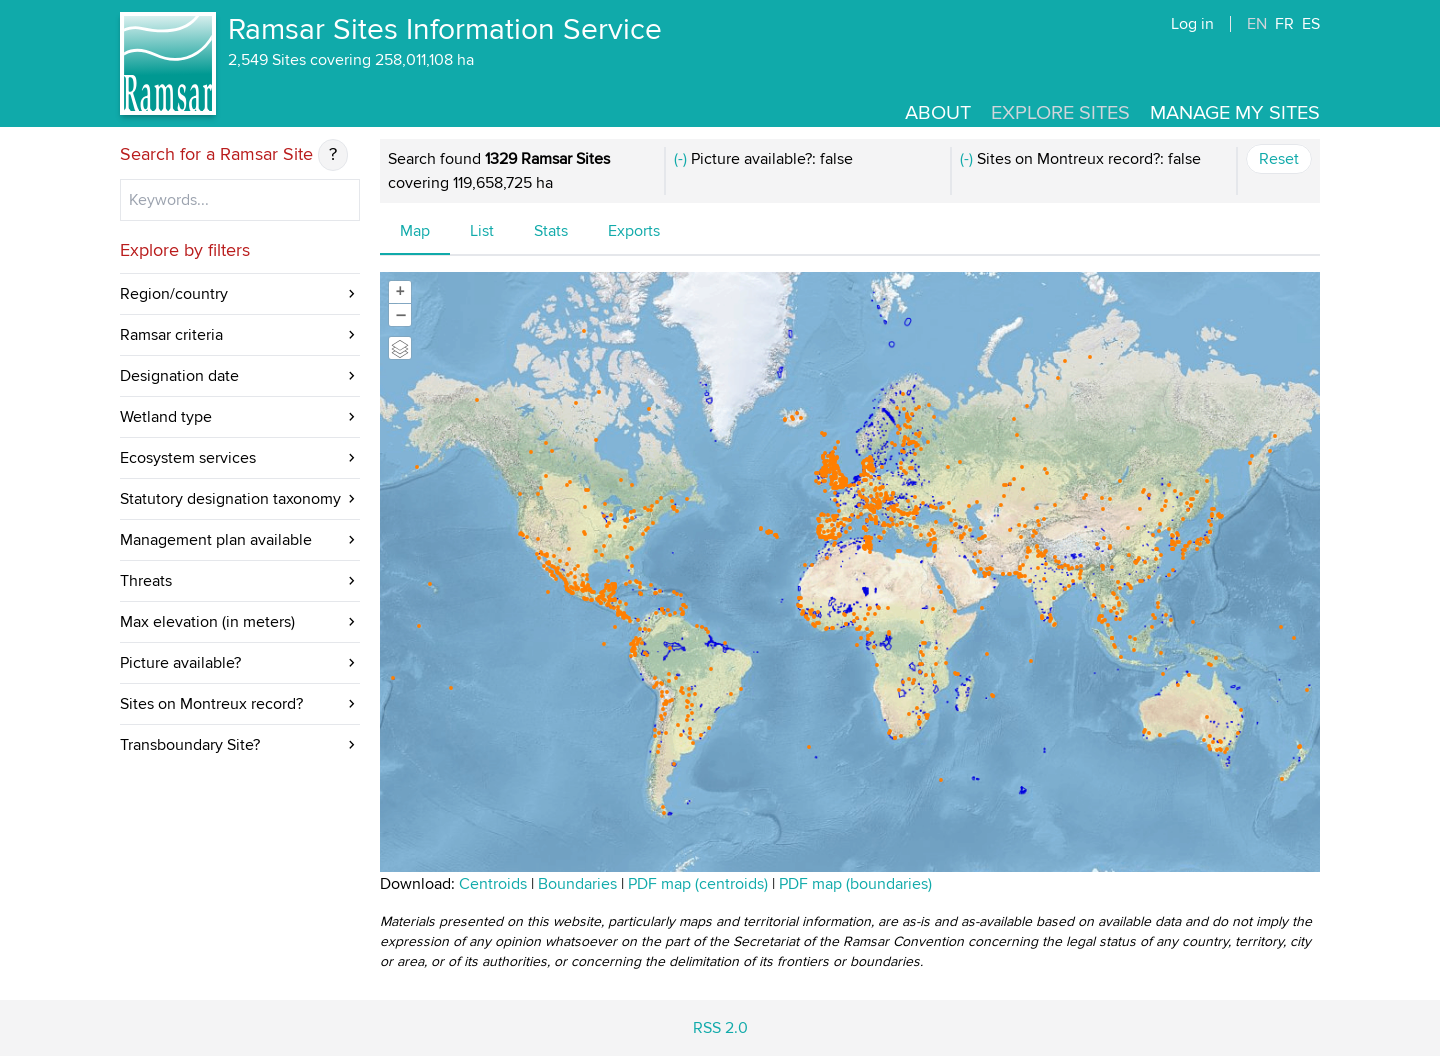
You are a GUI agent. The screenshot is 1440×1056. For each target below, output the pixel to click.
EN (1257, 24)
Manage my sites (1235, 113)
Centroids (493, 884)
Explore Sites (1060, 113)
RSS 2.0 (720, 1028)
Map (415, 231)
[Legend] (400, 348)
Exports (634, 231)
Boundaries (577, 884)
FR (1284, 24)
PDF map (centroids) (700, 884)
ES (1311, 24)
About (938, 113)
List (482, 231)
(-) (680, 159)
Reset (1279, 159)
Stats (551, 231)
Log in (1192, 24)
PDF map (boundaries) (855, 884)
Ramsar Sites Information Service (445, 30)
